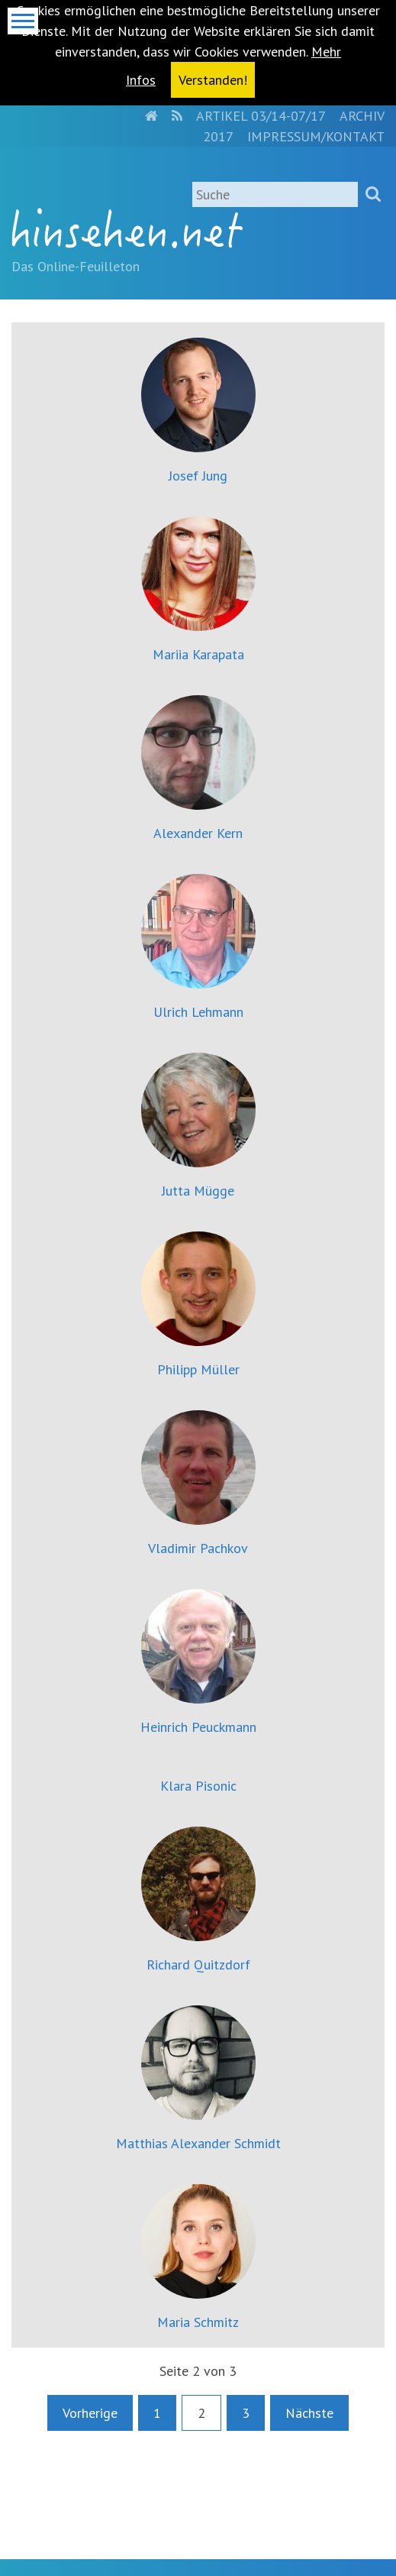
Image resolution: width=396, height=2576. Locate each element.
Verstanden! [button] (213, 80)
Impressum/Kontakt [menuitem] (316, 136)
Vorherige (90, 2413)
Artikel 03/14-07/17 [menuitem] (261, 116)
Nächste (309, 2413)
